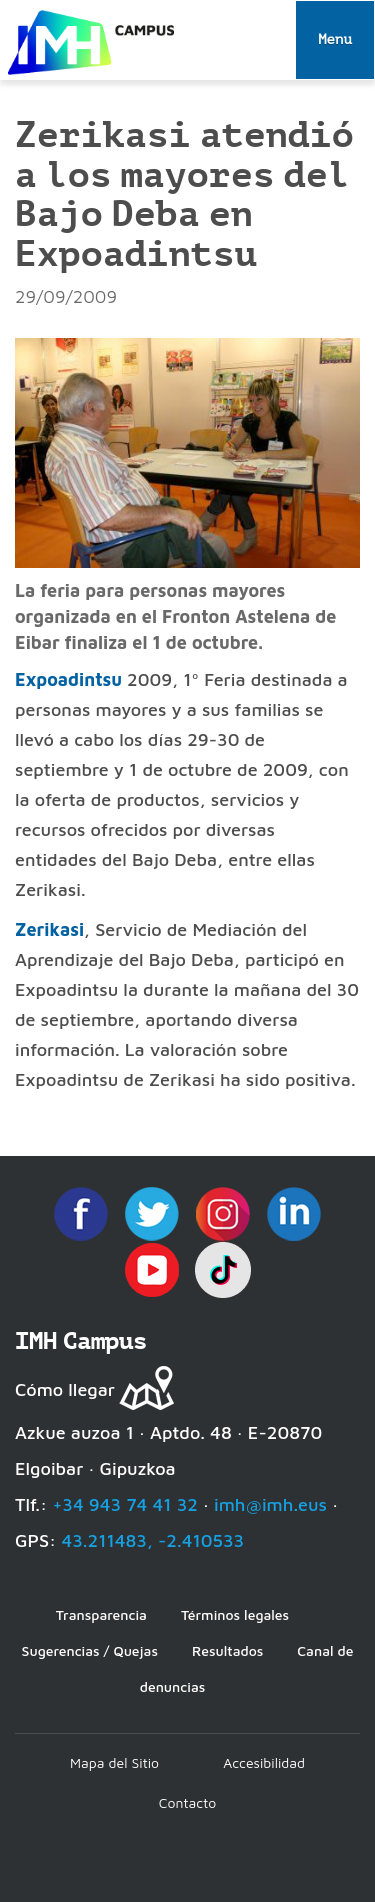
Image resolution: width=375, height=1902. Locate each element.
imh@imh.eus (270, 1504)
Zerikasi (49, 929)
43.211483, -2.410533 (152, 1540)
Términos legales (235, 1614)
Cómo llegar (65, 1389)
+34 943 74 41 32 (125, 1504)
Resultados (227, 1650)
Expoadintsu (71, 679)
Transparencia (101, 1614)
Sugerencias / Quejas (90, 1650)
